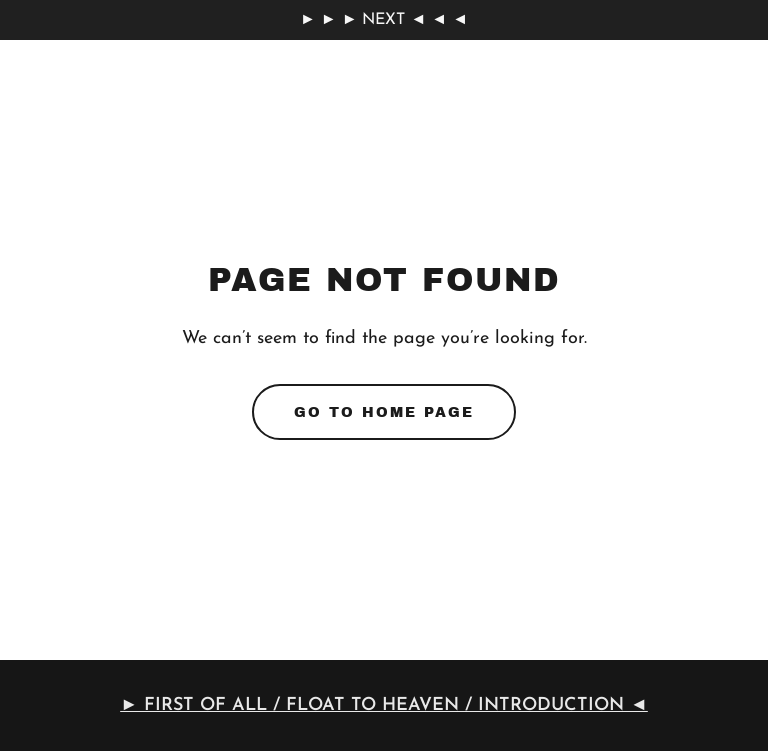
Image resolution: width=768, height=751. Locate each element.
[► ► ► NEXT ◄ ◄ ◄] (384, 20)
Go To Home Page (384, 412)
